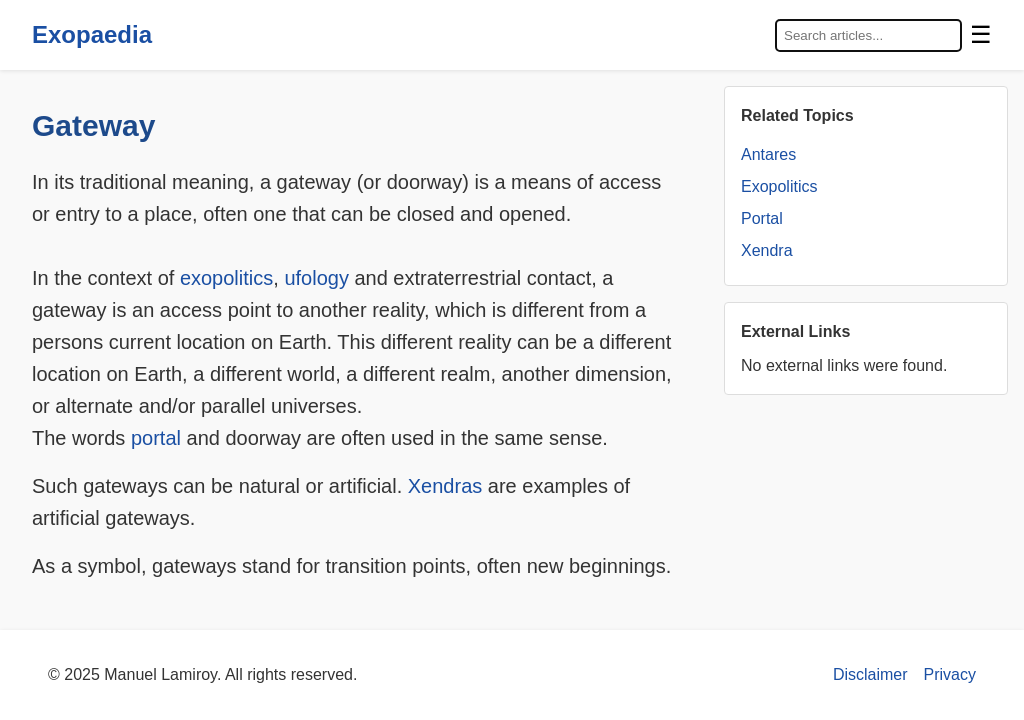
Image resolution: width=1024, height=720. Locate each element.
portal (156, 438)
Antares (768, 154)
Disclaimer (870, 674)
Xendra (767, 250)
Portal (762, 218)
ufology (316, 278)
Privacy (950, 674)
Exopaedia (92, 34)
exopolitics (226, 278)
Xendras (445, 486)
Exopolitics (779, 186)
